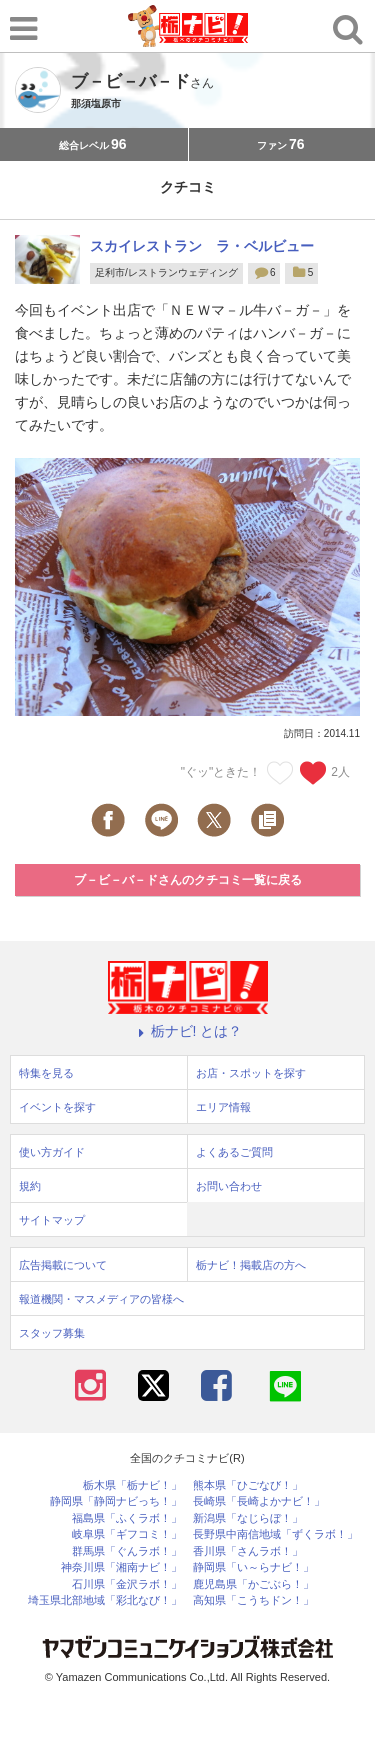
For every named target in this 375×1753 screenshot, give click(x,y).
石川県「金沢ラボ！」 (127, 1584)
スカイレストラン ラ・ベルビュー (202, 246)
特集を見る (46, 1073)
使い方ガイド (52, 1152)
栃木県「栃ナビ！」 (132, 1485)
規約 (30, 1186)
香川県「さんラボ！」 (248, 1551)
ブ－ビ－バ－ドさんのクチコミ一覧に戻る (188, 880)
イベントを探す (57, 1107)
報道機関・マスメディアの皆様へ (101, 1299)
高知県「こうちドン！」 (253, 1600)
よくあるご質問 (234, 1152)
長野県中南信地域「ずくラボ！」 (275, 1534)
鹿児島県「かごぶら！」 (253, 1584)
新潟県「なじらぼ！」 (248, 1518)
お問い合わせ (229, 1186)
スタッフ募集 (52, 1333)
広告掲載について (63, 1265)
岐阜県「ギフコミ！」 (127, 1534)
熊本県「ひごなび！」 (248, 1485)
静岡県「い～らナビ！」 (253, 1567)
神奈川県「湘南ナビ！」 (121, 1567)
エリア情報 (223, 1107)
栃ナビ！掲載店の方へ (251, 1265)
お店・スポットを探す (251, 1073)
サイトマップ (52, 1220)
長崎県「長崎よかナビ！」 (259, 1501)
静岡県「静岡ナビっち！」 (116, 1501)
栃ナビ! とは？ (188, 1031)
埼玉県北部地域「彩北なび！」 (105, 1600)
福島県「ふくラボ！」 (127, 1518)
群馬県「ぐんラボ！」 (127, 1551)
